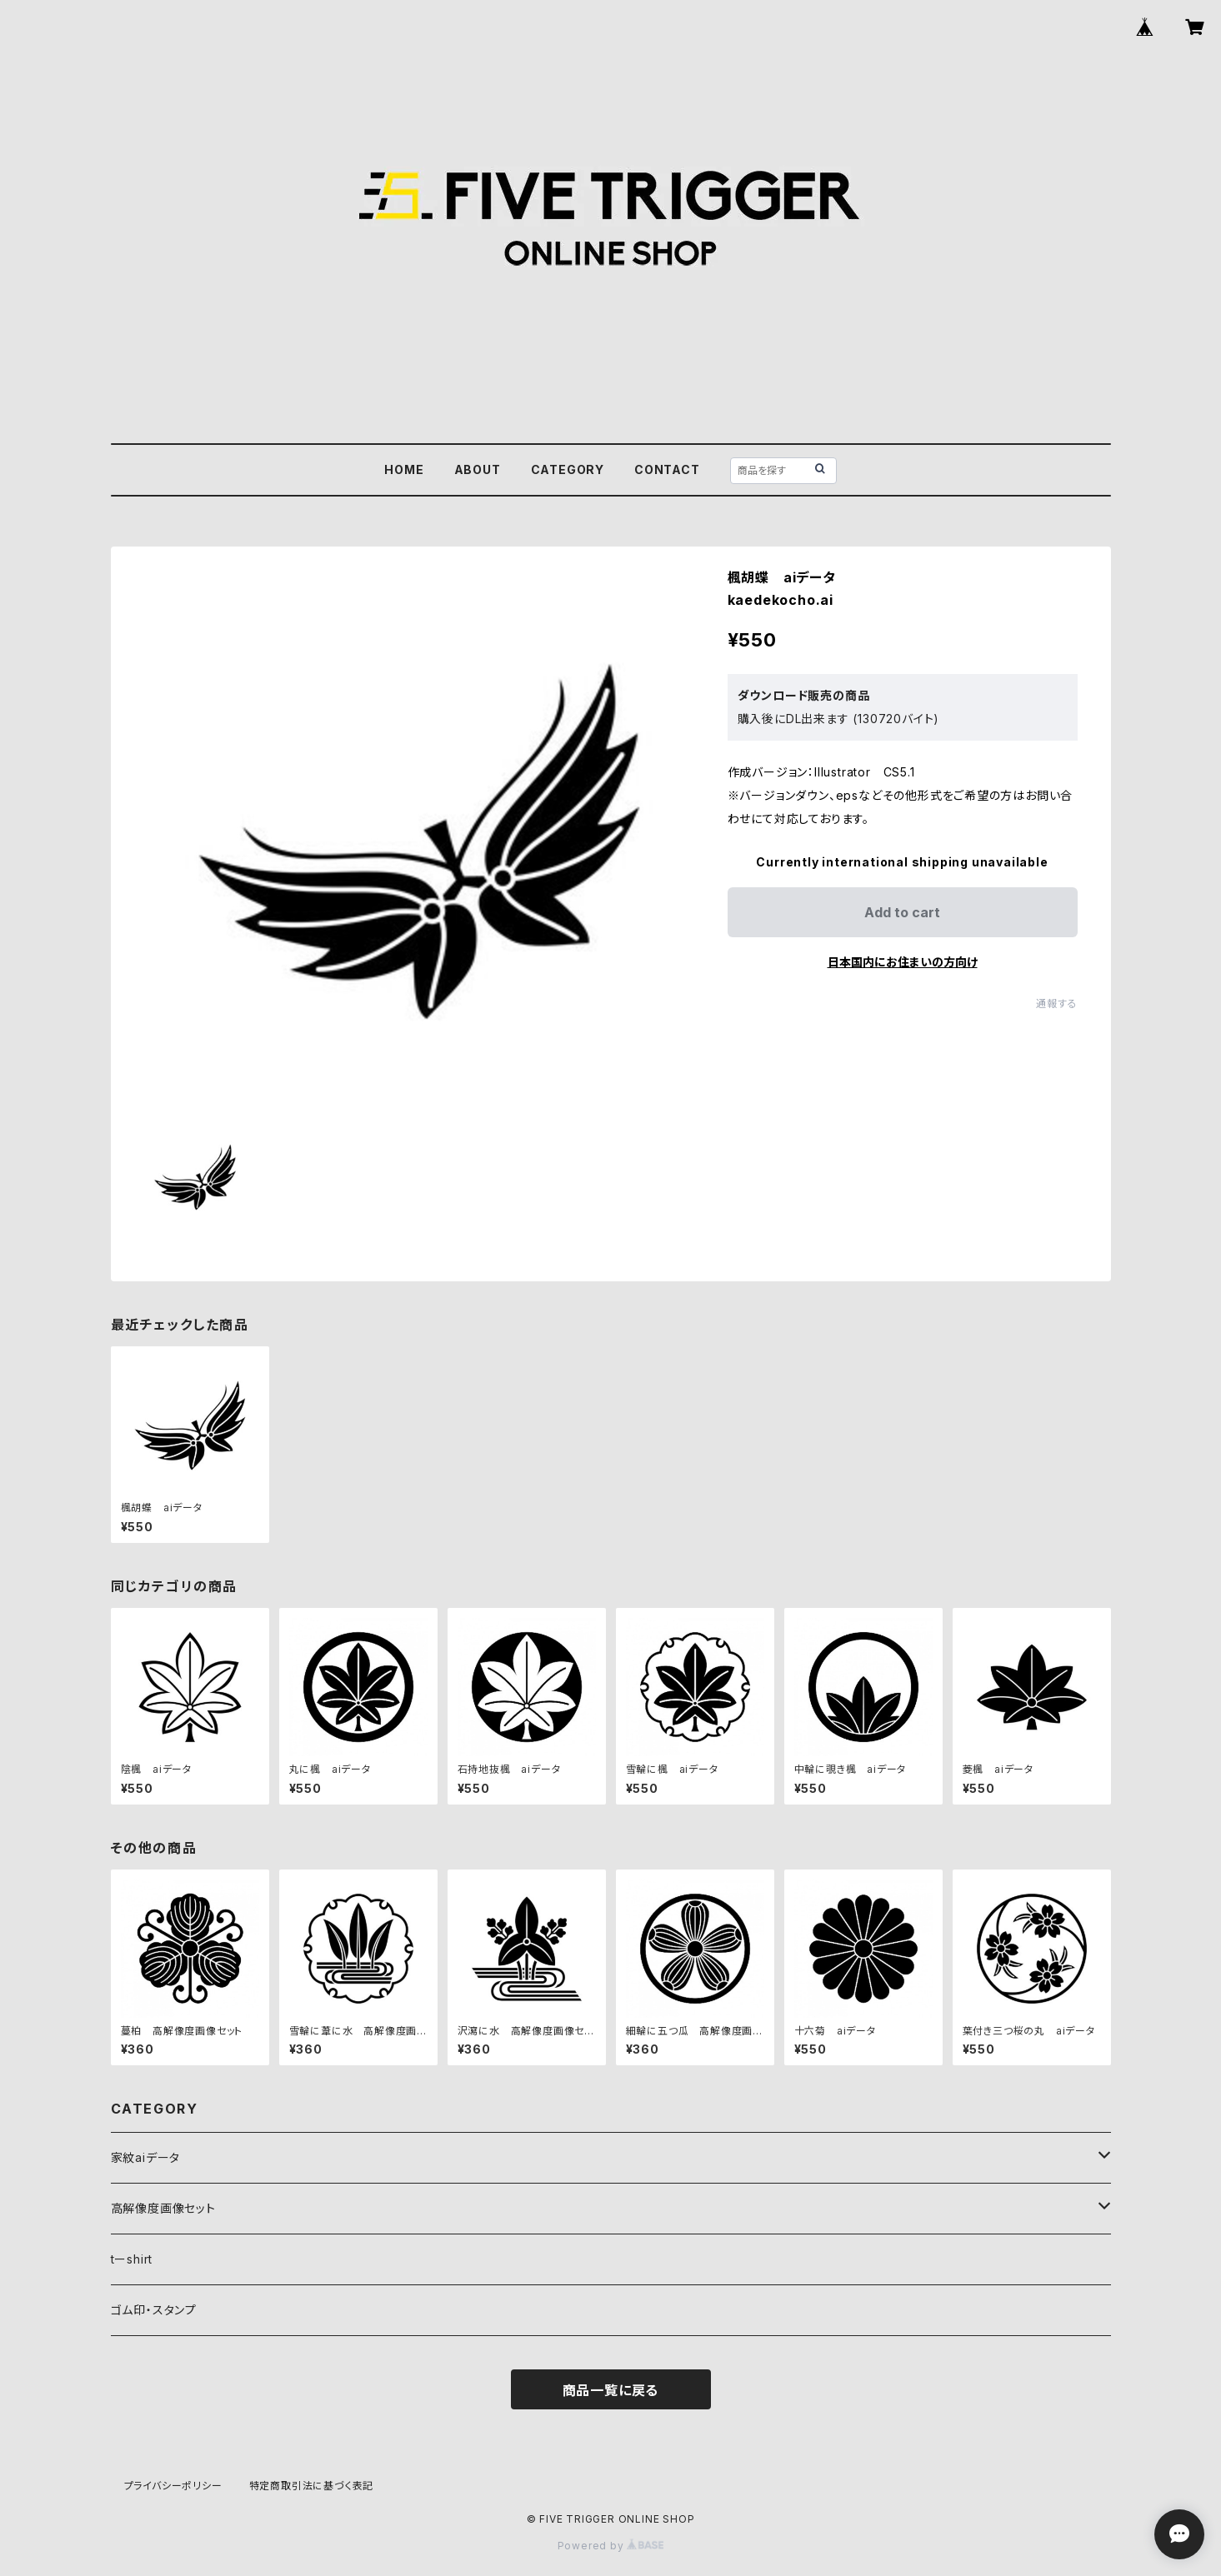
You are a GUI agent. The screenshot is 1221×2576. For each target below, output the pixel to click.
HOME (403, 469)
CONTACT (667, 469)
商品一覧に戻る (611, 2390)
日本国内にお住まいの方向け (903, 962)
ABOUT (477, 469)
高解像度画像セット (163, 2208)
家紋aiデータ (146, 2157)
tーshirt (132, 2259)
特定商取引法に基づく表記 (311, 2485)
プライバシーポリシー (173, 2485)
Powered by (611, 2545)
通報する (1056, 1003)
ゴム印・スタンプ (154, 2310)
